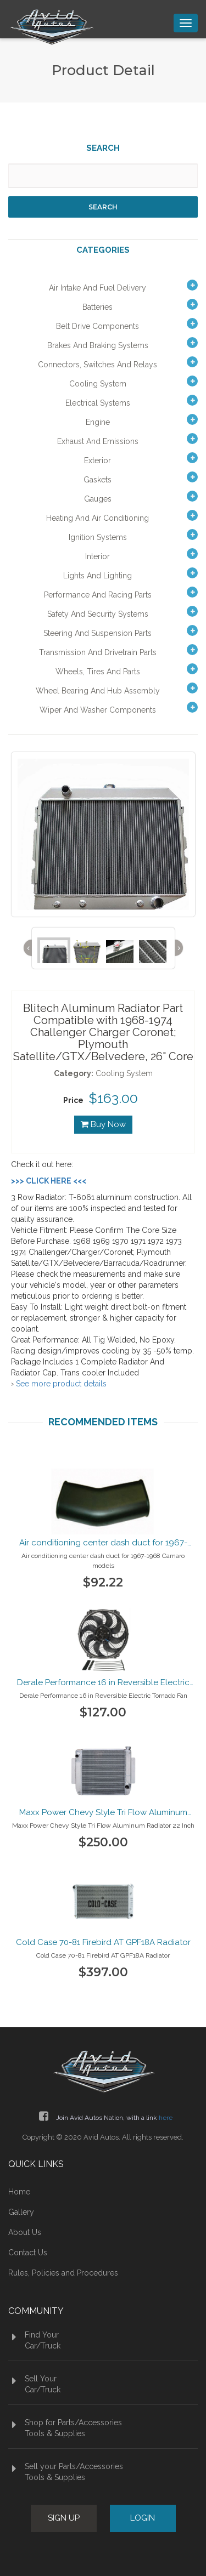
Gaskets (97, 479)
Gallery (21, 2212)
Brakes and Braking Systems (97, 345)
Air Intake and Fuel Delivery (97, 287)
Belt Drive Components (97, 326)
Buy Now (103, 1124)
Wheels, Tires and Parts (97, 671)
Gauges (98, 498)
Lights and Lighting (97, 575)
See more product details (61, 1383)
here (165, 2118)
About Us (24, 2232)
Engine (98, 422)
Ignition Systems (98, 537)
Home (19, 2191)
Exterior (97, 460)
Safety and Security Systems (97, 614)
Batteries (97, 307)
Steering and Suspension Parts (97, 633)
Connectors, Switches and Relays (97, 364)
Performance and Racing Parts (98, 594)
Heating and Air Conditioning (97, 518)
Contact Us (27, 2252)
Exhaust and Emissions (97, 441)
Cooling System (97, 383)
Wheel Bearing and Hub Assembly (98, 690)
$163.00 (113, 1098)
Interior (97, 556)
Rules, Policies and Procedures (63, 2272)
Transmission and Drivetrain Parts (98, 652)
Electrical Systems (97, 403)
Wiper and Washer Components (98, 710)
